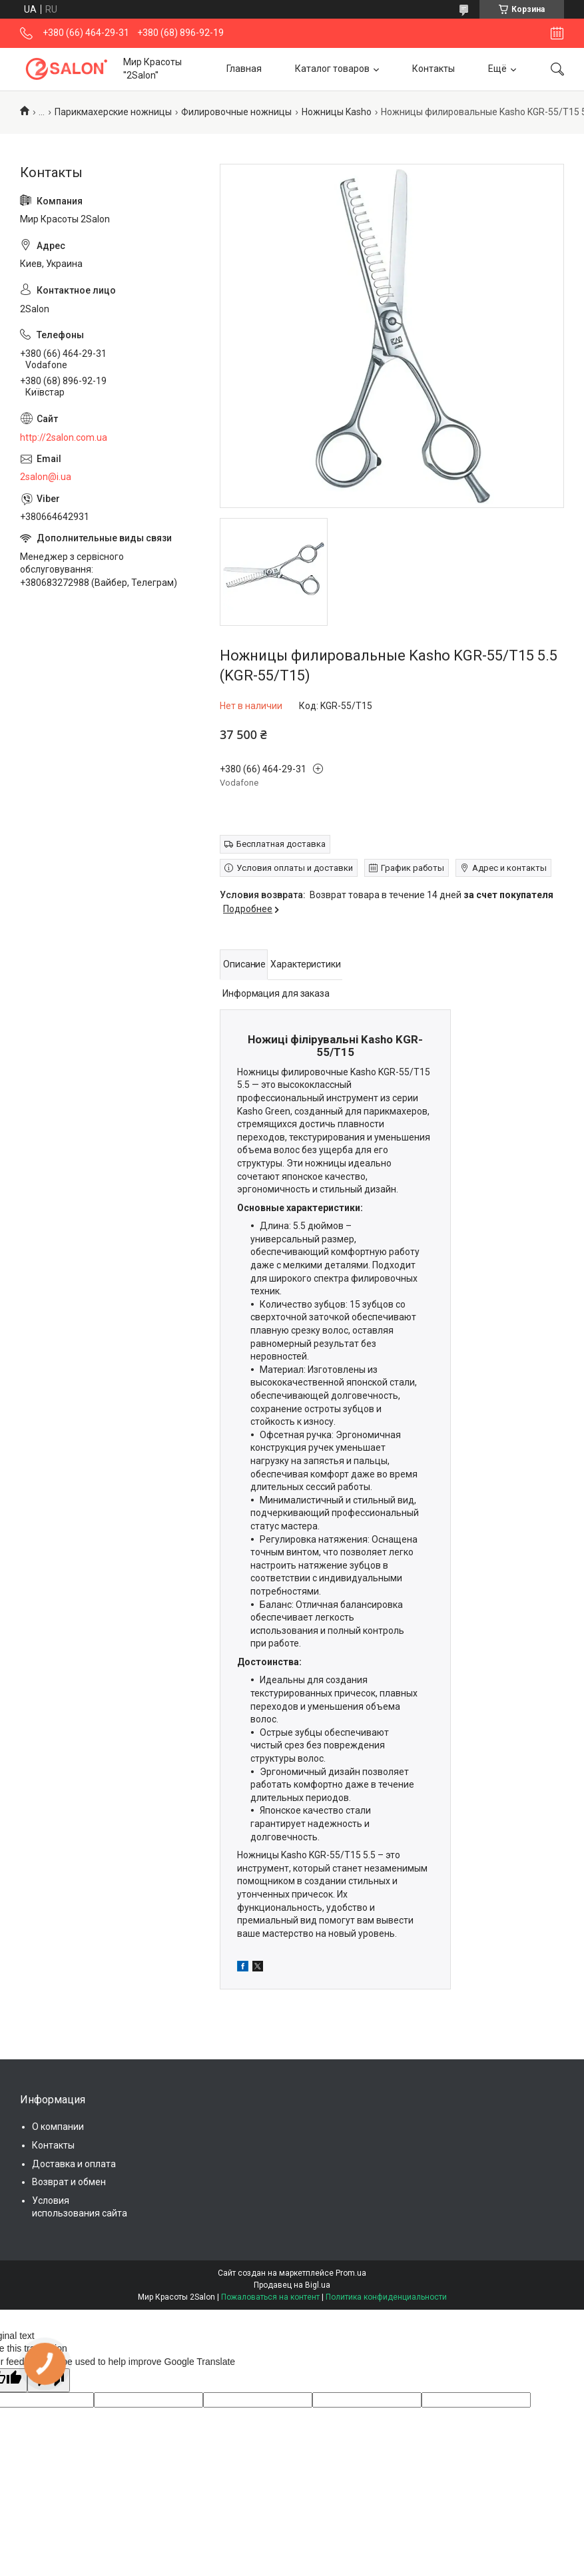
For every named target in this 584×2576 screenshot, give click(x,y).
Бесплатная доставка (281, 844)
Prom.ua (351, 2273)
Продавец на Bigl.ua (292, 2285)
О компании (58, 2126)
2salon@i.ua (45, 476)
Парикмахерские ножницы (113, 112)
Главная (244, 68)
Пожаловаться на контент (270, 2297)
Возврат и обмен (69, 2182)
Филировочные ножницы (236, 112)
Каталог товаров (332, 68)
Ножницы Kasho (337, 112)
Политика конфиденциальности (386, 2297)
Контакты (433, 68)
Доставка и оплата (74, 2164)
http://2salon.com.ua (63, 437)
